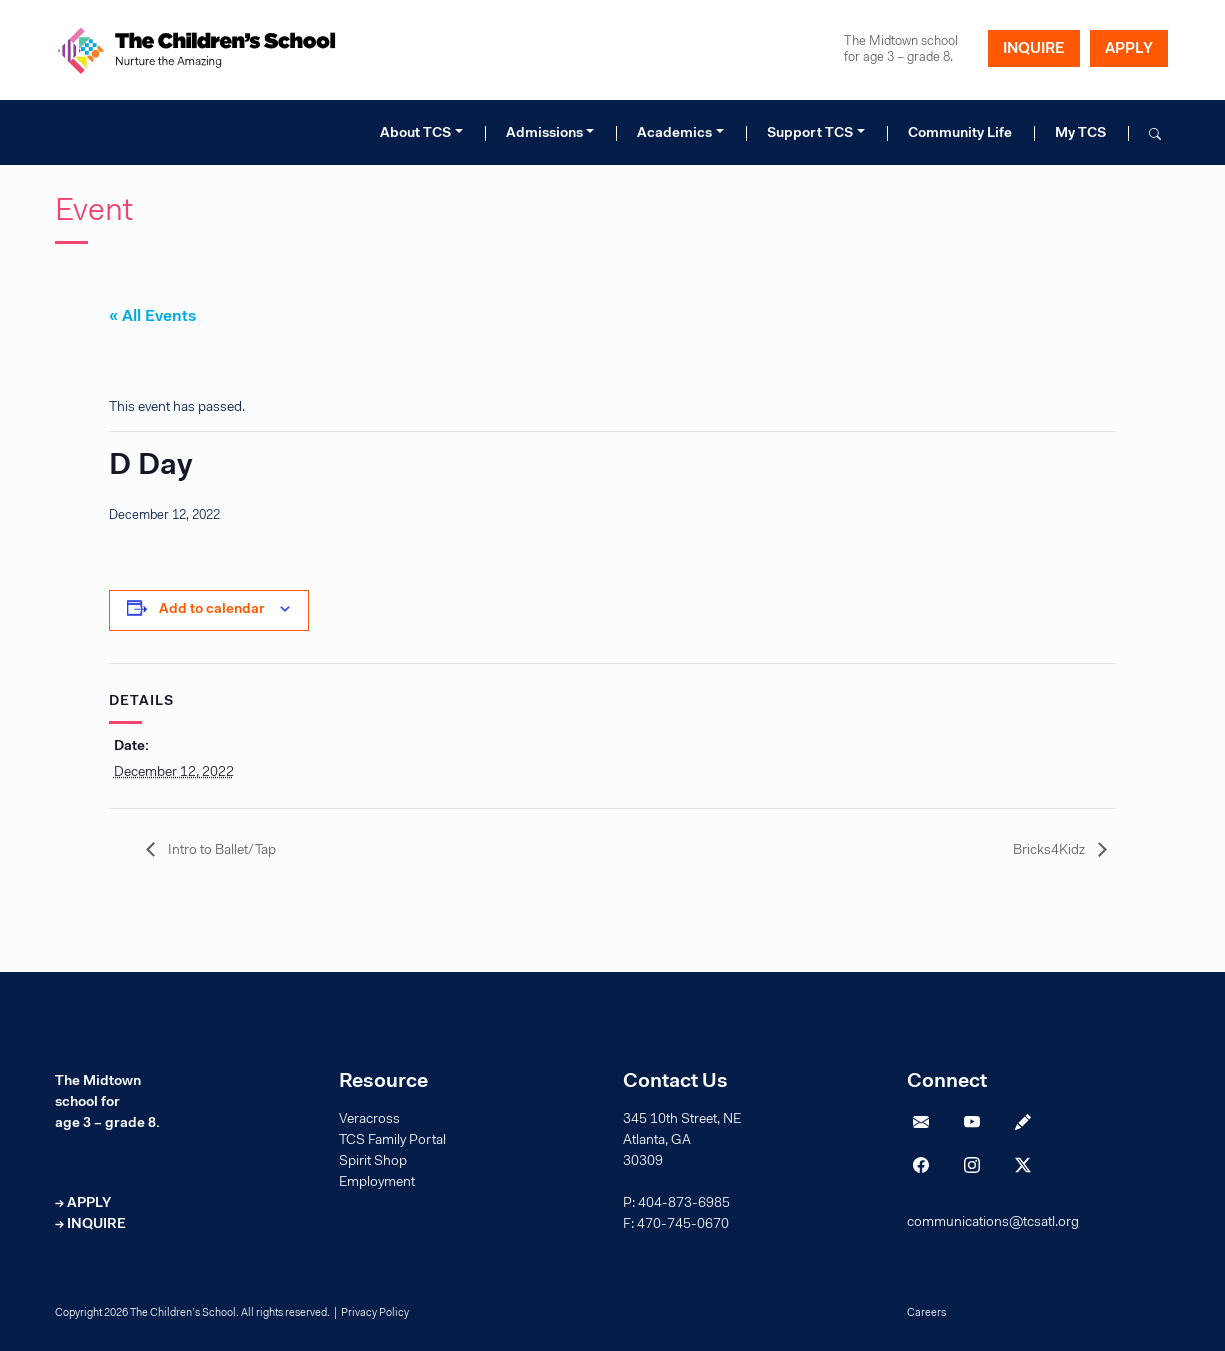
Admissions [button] (544, 134)
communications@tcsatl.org (993, 1223)
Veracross (369, 1120)
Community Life (960, 134)
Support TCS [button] (810, 134)
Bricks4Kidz (1050, 851)
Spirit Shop (373, 1162)
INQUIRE (1034, 49)
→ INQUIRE (90, 1225)
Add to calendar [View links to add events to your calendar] (212, 610)
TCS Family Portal (392, 1141)
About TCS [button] (415, 134)
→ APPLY (83, 1204)
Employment (377, 1183)
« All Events (152, 317)
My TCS (1080, 134)
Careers (926, 1313)
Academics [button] (674, 134)
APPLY (1129, 49)
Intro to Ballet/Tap (220, 851)
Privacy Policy (375, 1313)
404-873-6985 (684, 1204)
